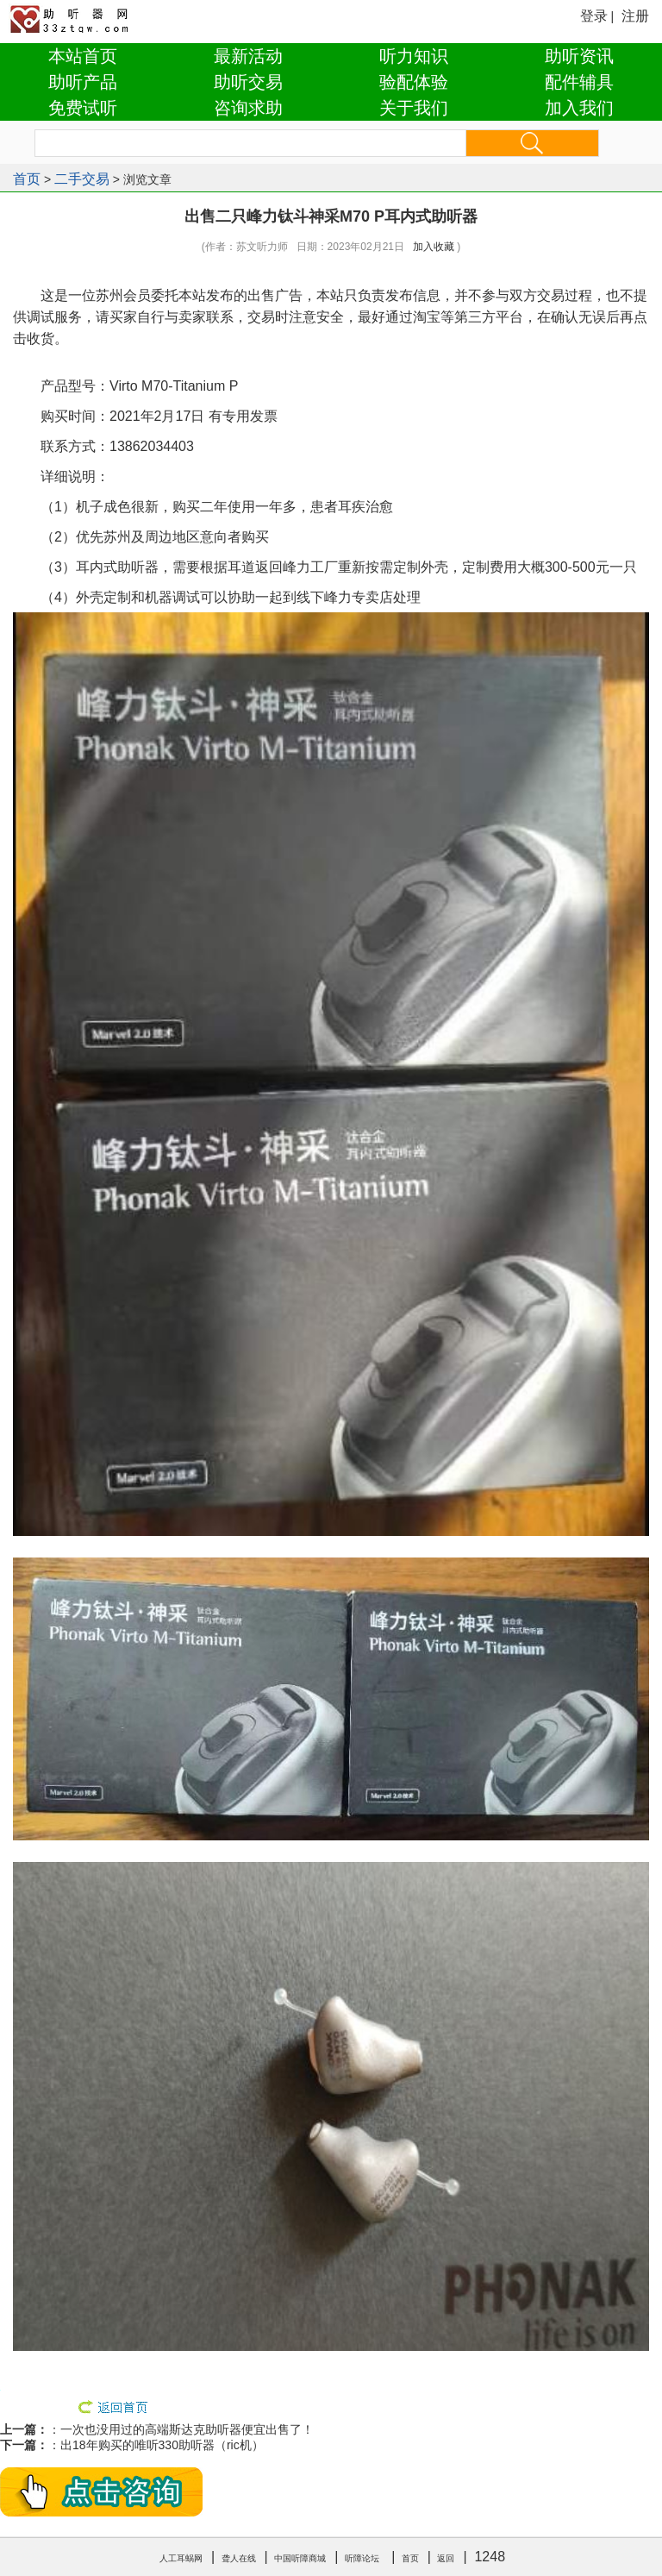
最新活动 (248, 56)
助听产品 (82, 81)
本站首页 (82, 56)
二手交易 (81, 179)
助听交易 (248, 81)
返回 (445, 2558)
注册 (635, 16)
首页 (27, 179)
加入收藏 (433, 247)
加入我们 (579, 107)
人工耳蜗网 (181, 2558)
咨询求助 (248, 107)
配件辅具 (579, 81)
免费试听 (82, 107)
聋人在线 (239, 2558)
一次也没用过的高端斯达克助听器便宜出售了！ (187, 2429)
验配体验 (413, 81)
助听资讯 (579, 56)
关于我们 (413, 107)
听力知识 (413, 56)
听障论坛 (362, 2558)
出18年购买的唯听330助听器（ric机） (162, 2445)
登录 (594, 16)
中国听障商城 (300, 2558)
